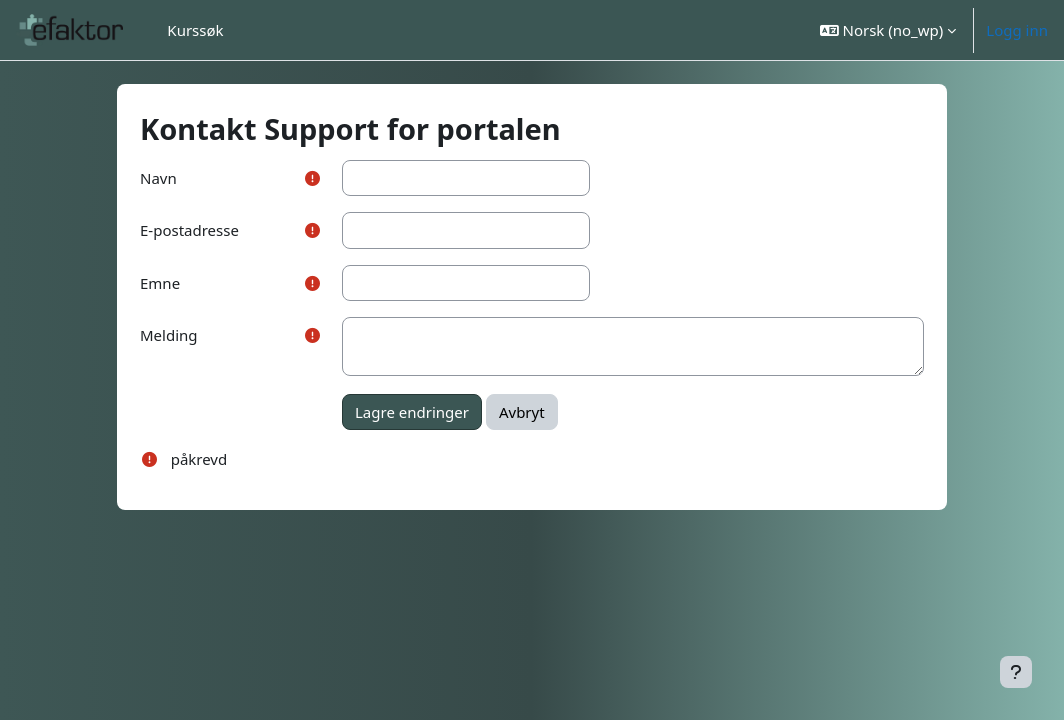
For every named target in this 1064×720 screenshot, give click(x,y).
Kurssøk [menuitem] (195, 30)
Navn (158, 178)
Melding (169, 335)
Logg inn (1017, 30)
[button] (888, 30)
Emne (160, 283)
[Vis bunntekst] (1016, 672)
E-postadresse (189, 230)
